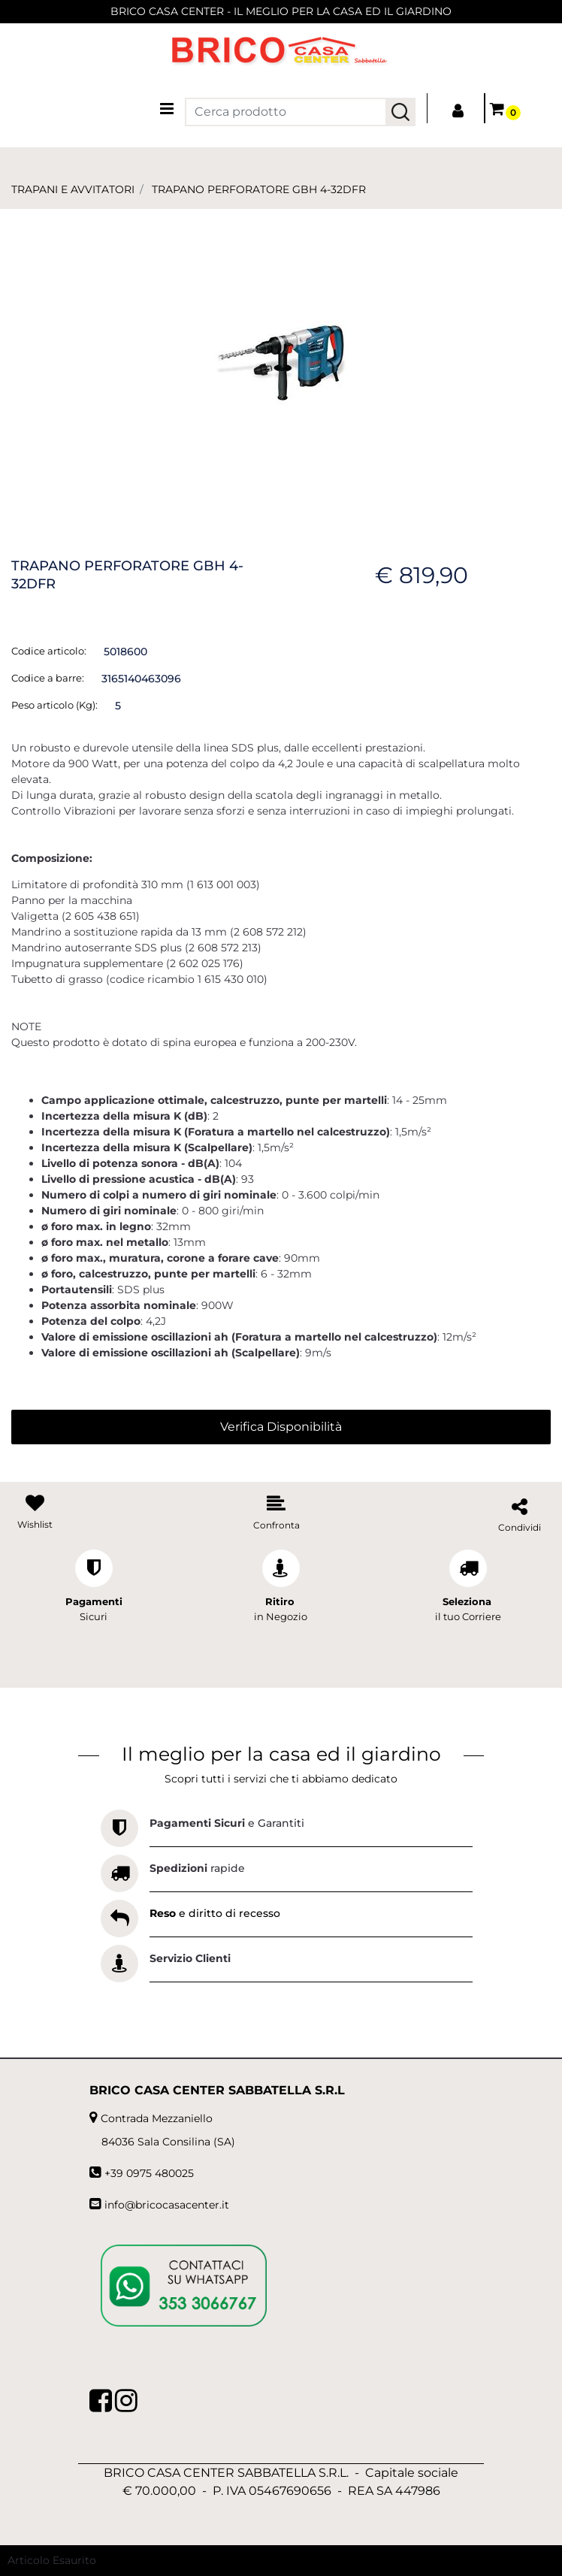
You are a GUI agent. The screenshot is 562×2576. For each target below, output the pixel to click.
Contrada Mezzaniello (157, 2118)
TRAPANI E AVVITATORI (72, 189)
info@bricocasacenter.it (166, 2205)
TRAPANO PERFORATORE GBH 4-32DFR (259, 189)
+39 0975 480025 (149, 2173)
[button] (400, 112)
